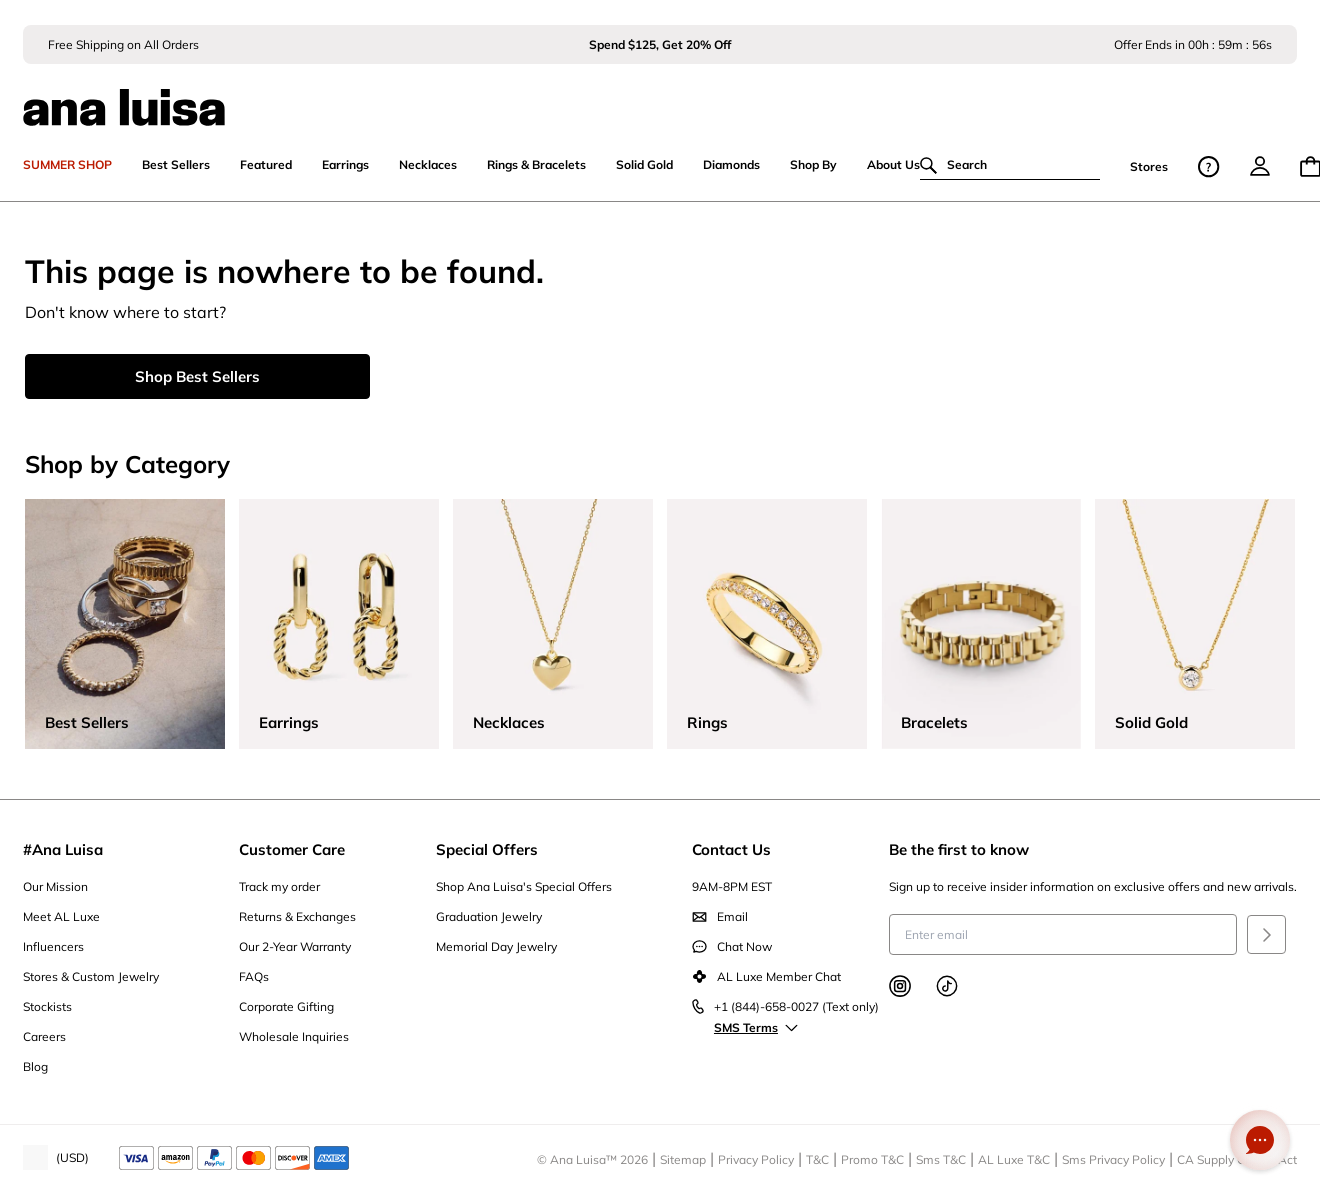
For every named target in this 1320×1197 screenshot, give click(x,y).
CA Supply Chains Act (1237, 1159)
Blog (35, 1066)
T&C (817, 1159)
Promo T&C (872, 1159)
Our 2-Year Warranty (295, 946)
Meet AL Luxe (61, 916)
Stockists (47, 1006)
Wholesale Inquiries (294, 1036)
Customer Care (292, 849)
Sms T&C (941, 1159)
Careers (44, 1036)
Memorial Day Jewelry (496, 946)
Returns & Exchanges (297, 916)
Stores (1149, 166)
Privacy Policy (756, 1159)
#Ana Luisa (63, 849)
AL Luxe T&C (1014, 1159)
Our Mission (55, 886)
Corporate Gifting (286, 1006)
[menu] (1260, 166)
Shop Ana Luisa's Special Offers (524, 886)
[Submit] (1266, 934)
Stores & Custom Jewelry (91, 976)
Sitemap (683, 1159)
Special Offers (487, 849)
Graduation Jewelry (489, 916)
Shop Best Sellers (197, 376)
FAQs (254, 976)
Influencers (53, 946)
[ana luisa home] (660, 95)
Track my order (279, 886)
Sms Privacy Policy (1113, 1159)
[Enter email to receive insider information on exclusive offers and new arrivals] (1063, 934)
